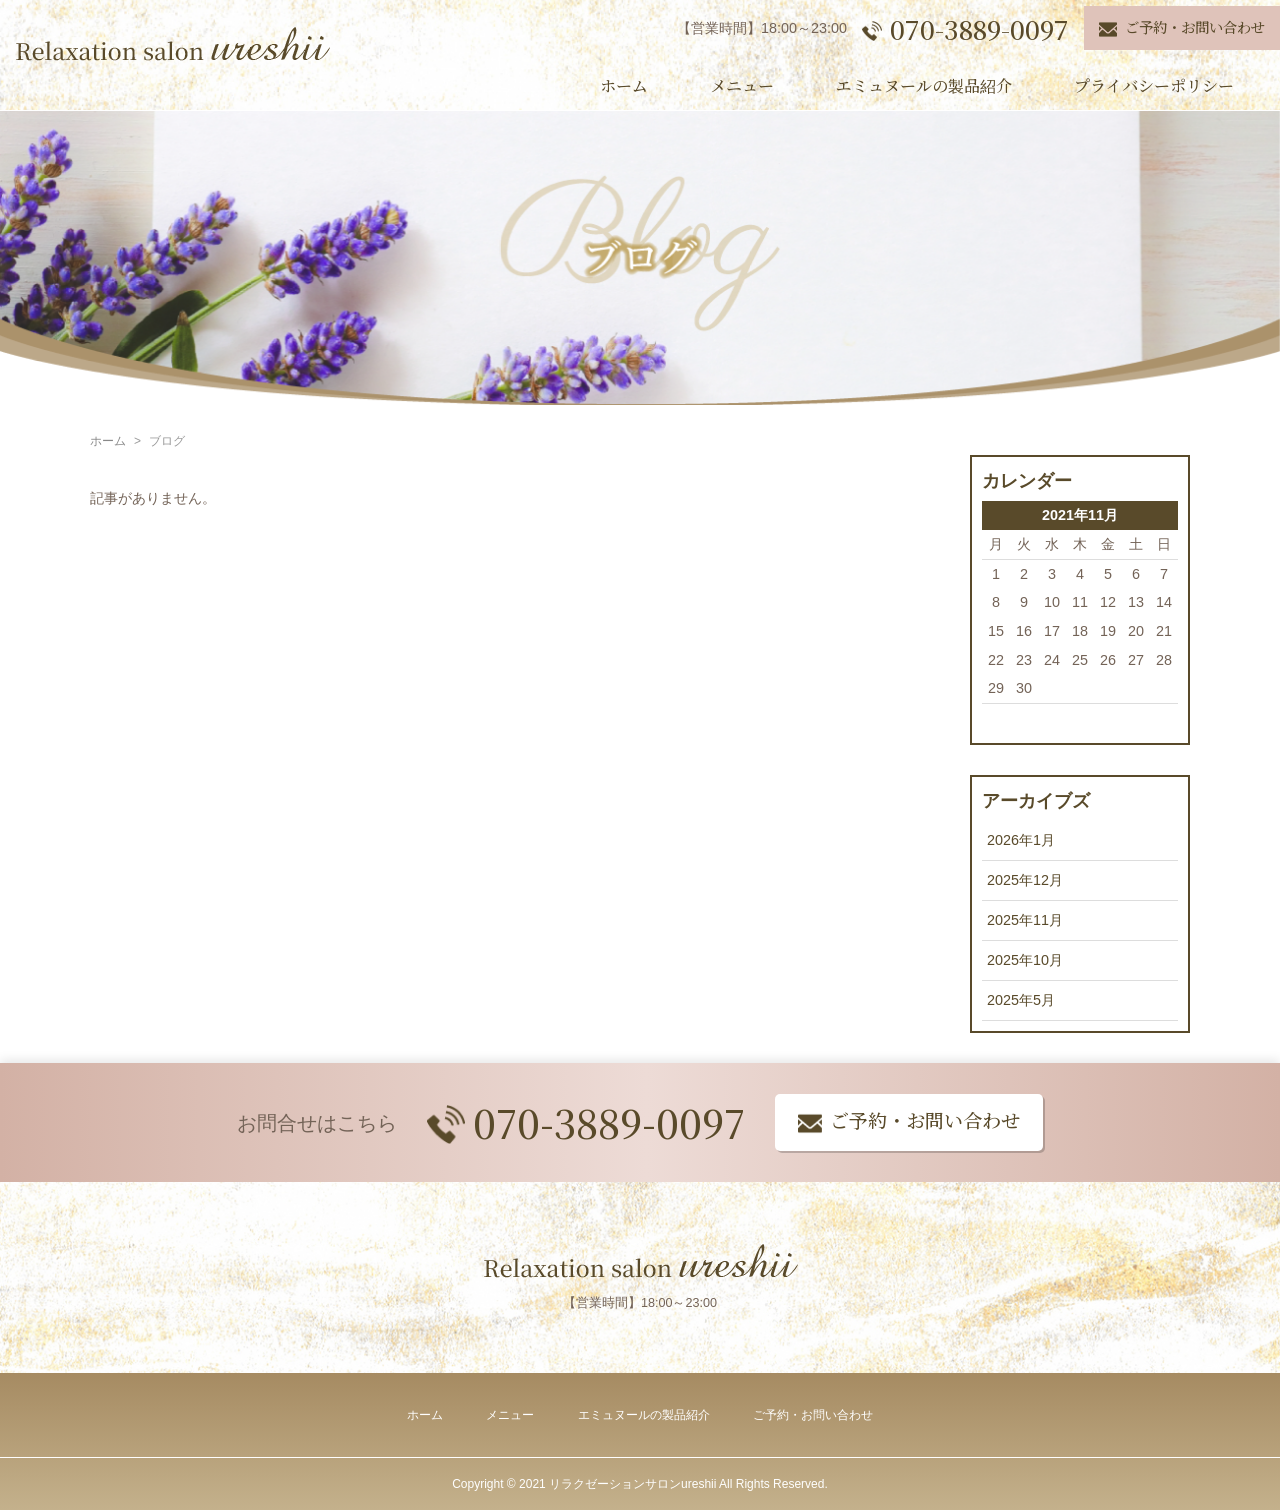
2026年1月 (1021, 840)
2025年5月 (1021, 1000)
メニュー (742, 85)
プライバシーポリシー (1154, 85)
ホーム (624, 85)
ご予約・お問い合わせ (813, 1415)
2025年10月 (1025, 960)
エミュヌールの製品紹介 (924, 85)
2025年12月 (1025, 880)
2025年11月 (1025, 920)
